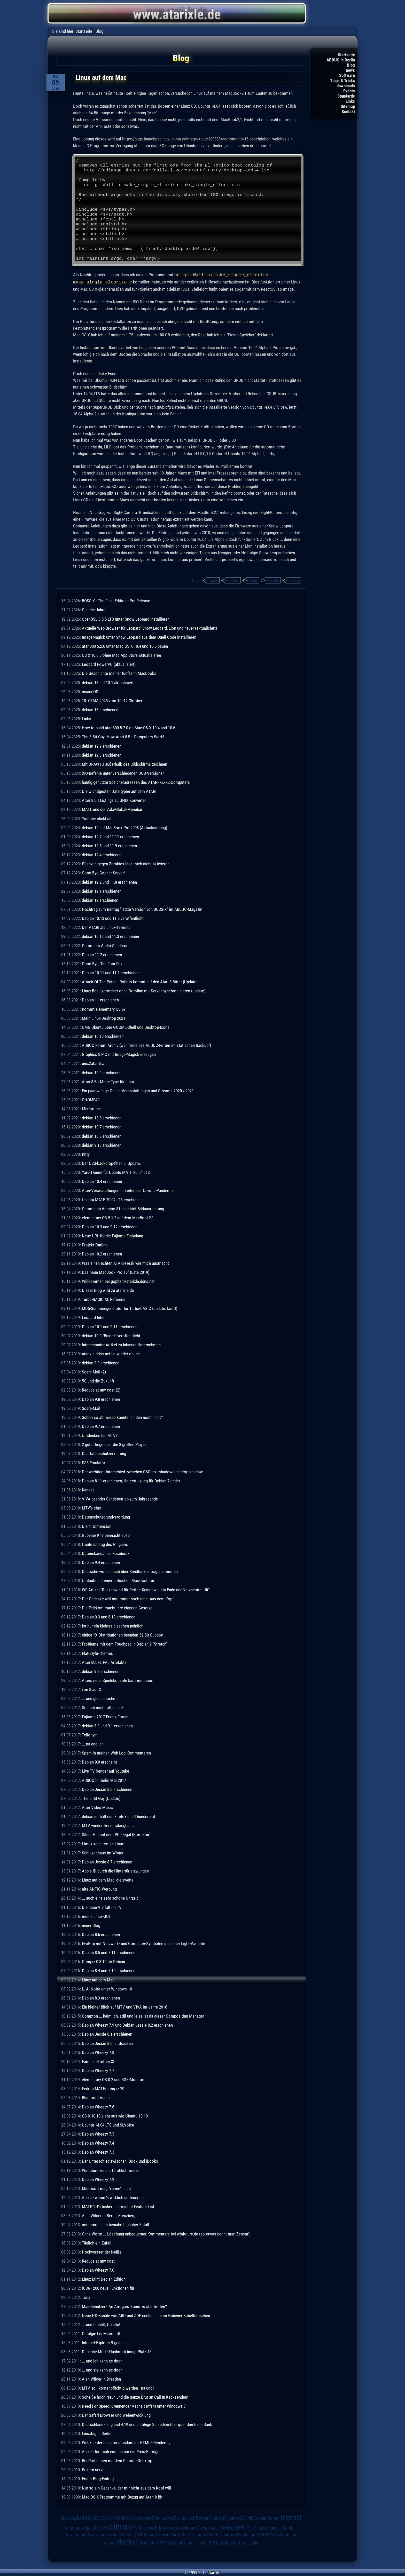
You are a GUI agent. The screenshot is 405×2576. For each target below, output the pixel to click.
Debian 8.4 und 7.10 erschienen (108, 1970)
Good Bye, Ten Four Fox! (102, 963)
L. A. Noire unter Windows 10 (107, 1988)
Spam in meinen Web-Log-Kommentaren (116, 1752)
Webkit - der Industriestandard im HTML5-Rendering (126, 2442)
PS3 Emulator (93, 1462)
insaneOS (90, 691)
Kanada (88, 1489)
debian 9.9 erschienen (100, 1362)
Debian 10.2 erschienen (102, 1253)
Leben (101, 2527)
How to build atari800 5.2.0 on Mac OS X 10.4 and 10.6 (128, 727)
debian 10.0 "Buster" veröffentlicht (111, 1335)
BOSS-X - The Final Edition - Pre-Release (116, 600)
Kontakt (348, 111)
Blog (351, 65)
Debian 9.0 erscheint (99, 1761)
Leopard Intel (93, 1316)
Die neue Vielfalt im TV (102, 1906)
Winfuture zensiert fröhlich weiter (110, 2169)
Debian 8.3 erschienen (101, 1997)
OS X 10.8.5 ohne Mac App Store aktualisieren (121, 654)
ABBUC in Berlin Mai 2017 (104, 1779)
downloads (346, 85)
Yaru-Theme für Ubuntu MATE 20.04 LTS (116, 1171)
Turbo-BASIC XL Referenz (103, 1298)
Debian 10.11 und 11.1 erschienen (110, 972)
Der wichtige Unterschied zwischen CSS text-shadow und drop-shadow (142, 1471)
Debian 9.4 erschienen (101, 1561)
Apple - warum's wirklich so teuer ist (113, 2197)
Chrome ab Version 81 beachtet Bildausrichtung (123, 1208)
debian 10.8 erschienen (101, 1117)
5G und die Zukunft (98, 1380)
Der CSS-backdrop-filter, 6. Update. (111, 1162)
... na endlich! (93, 1743)
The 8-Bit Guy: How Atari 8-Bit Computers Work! (123, 736)
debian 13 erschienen (100, 709)
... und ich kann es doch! (102, 2360)
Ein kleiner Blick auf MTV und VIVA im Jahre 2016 (124, 2006)
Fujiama (230, 2517)
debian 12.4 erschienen (101, 854)
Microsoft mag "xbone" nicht (106, 2188)
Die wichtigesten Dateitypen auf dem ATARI (119, 790)
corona (110, 2542)
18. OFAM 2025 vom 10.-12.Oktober (112, 700)
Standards (346, 96)
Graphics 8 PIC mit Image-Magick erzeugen (119, 1053)
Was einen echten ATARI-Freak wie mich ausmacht (125, 1262)
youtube (238, 2542)
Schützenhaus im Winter (102, 1852)
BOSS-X (102, 2517)
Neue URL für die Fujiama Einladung (112, 1235)
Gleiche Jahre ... (96, 609)
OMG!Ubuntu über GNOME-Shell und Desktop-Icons (125, 1026)
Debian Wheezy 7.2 (98, 2179)
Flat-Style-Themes (97, 1652)
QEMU (139, 2534)
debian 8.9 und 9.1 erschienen (107, 1725)
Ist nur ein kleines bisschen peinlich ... (114, 1625)
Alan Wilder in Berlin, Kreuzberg (108, 2215)
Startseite (346, 54)
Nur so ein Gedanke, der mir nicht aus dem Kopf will (126, 2487)
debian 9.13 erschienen (101, 1144)
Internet (291, 2517)
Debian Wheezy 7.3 (98, 2151)
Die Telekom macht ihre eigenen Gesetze (117, 1607)
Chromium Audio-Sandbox (104, 945)
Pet (250, 2527)
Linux (253, 579)
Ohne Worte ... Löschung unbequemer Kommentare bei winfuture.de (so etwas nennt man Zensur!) (166, 2233)
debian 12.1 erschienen (101, 890)
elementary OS (152, 2542)
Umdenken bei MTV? (100, 1434)
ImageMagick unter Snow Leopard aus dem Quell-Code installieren (139, 636)
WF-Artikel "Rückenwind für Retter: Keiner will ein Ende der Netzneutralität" (145, 1589)
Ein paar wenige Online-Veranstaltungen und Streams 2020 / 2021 (138, 1090)
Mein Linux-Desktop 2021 (103, 1017)
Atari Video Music (97, 1806)
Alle (254, 2542)
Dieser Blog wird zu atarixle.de (108, 1289)
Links (350, 101)
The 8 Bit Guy (182, 2534)
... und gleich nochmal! (101, 1698)
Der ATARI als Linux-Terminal (106, 926)
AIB (63, 2517)
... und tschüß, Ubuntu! (101, 2324)
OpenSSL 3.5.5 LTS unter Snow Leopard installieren (125, 618)
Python (126, 2534)
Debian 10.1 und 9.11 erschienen (109, 1326)
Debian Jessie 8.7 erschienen (107, 1861)
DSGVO (124, 2517)
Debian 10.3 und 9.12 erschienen (109, 1226)
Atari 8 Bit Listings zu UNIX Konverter (114, 799)
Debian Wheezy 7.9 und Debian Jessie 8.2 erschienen (127, 2024)
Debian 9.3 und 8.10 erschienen (108, 1616)
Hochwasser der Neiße (101, 2251)
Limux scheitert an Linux (103, 1843)
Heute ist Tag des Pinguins (105, 1543)
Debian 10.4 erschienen (102, 1180)
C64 (113, 2517)
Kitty (86, 1153)
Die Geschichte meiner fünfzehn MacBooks (119, 672)
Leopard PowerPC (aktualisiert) (109, 663)
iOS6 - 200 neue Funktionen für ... (110, 2287)
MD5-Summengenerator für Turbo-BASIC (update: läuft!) (129, 1307)
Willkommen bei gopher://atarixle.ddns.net (118, 1280)
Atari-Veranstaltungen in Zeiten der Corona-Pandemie (128, 1189)
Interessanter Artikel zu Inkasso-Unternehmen (121, 1344)
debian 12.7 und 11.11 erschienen (110, 836)
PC (242, 2527)
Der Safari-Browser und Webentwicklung (116, 2414)
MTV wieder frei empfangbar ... (108, 1825)
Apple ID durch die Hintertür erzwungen (115, 1870)
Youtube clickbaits (98, 818)
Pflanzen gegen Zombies (276, 2527)
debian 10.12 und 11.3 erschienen (110, 935)
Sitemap (348, 106)
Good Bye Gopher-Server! (103, 872)
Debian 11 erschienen (100, 999)
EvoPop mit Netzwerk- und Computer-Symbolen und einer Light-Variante (143, 1943)
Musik (189, 2527)
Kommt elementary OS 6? (104, 1008)
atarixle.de (267, 2534)
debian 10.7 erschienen (101, 1126)
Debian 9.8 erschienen (101, 1398)
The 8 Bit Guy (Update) (101, 1797)
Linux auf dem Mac (98, 1979)
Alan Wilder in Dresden (101, 2378)
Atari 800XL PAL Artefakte (104, 1661)
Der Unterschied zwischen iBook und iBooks (120, 2160)
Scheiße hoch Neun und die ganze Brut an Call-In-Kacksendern (135, 2396)
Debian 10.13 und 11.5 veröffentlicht (113, 917)
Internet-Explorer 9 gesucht (105, 2342)
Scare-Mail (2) (94, 1371)
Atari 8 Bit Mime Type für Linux (108, 1081)
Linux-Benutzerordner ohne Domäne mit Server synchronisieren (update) (143, 990)
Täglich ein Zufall (96, 2242)
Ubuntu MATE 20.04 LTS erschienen (112, 1199)
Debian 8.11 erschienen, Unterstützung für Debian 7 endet (131, 1480)
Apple (213, 579)
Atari (88, 2517)
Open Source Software (217, 2527)
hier (137, 525)
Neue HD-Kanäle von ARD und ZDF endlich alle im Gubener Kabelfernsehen (146, 2315)
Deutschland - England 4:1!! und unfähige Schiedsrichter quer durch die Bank (147, 2424)
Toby (86, 2297)
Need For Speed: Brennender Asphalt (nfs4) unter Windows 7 (134, 2405)
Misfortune (91, 1108)
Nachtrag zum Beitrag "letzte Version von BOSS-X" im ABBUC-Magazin (142, 908)
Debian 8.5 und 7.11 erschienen (108, 1952)
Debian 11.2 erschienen (102, 954)
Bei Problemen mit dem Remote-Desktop (117, 2460)
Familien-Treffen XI (98, 2061)
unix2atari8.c (93, 1062)
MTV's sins (91, 1507)
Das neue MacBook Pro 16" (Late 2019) (115, 1271)
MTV (133, 2527)
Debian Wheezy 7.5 (98, 2133)
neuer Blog (91, 1924)
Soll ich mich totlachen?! (103, 1707)
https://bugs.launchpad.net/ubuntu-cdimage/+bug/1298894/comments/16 (185, 138)
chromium (288, 2534)
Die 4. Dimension (96, 1525)
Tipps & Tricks (342, 80)
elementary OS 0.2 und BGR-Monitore (113, 2079)
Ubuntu (273, 579)
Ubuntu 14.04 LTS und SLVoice (108, 2124)
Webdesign (244, 2534)
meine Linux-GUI (96, 1915)
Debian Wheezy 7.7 (98, 2070)
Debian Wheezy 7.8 (98, 2052)
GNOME (246, 2517)
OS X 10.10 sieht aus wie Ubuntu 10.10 (115, 2115)
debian (294, 579)
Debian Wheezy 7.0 (98, 2269)
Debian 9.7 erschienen (101, 1425)
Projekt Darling (94, 1244)
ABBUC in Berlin (340, 59)
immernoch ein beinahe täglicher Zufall (115, 2224)
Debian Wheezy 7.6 (98, 2106)
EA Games (141, 2517)
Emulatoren (162, 2517)
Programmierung (102, 2534)
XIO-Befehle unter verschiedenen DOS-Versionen (123, 772)
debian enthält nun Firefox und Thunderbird (118, 1816)
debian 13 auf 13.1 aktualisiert (108, 682)
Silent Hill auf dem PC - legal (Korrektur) (116, 1834)
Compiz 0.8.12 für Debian (103, 1961)
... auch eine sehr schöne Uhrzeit (110, 1897)
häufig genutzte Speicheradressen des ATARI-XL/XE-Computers (136, 781)
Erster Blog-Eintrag (98, 2478)
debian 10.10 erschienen (102, 1035)
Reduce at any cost (98, 2260)
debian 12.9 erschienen (101, 745)
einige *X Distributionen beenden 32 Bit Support (122, 1634)
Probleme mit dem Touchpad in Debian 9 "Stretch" (124, 1643)
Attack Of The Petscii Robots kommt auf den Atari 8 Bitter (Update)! (140, 981)
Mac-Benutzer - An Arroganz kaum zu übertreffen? (124, 2306)
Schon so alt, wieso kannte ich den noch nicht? (122, 1416)
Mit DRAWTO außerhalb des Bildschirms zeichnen (124, 763)
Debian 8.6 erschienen (101, 1934)
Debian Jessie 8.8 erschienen (107, 1788)
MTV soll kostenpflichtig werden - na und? (118, 2387)
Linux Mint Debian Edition (104, 2278)
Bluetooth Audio (96, 2097)
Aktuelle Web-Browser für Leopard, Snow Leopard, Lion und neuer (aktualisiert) (149, 627)
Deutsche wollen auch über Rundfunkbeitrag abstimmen (130, 1571)
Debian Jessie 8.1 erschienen (107, 2033)
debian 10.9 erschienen (101, 1072)
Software (347, 75)
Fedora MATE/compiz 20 (103, 2088)
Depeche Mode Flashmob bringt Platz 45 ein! (120, 2351)
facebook (174, 2542)
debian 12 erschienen (100, 899)
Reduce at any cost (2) (101, 1389)
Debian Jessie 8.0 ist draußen (107, 2042)
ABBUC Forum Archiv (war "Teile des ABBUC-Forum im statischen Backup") (146, 1044)
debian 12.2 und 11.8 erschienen (109, 881)
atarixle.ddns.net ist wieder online (111, 1353)
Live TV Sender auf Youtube (105, 1770)
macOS (223, 2542)
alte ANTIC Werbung (99, 1888)
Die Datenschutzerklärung (104, 1453)
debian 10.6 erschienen (101, 1135)
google (190, 2542)
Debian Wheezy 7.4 (98, 2142)
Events (349, 90)
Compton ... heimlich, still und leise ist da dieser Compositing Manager (143, 2015)
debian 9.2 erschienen (100, 1670)
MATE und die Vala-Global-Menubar (112, 808)
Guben (260, 2517)
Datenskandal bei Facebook (106, 1552)
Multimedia (170, 2527)
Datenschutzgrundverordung (106, 1516)
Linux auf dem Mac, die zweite (108, 1879)
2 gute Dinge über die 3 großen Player (114, 1444)
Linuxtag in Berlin (96, 2433)
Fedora (233, 579)
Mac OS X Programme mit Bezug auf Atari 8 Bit (122, 2496)
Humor (273, 2517)
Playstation (75, 2534)
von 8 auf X (91, 1689)
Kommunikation (78, 2527)
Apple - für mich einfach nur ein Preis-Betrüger (121, 2451)
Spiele (163, 2534)
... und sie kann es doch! (102, 2369)
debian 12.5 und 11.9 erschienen (109, 845)
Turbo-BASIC (207, 2534)
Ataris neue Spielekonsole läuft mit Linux (117, 1679)
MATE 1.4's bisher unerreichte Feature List (118, 2206)
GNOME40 (90, 1099)
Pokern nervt (93, 2469)
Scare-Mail (91, 1407)
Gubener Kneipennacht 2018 (106, 1534)
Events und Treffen (191, 2517)
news (350, 70)
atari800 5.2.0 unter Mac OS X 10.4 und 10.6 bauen (125, 645)
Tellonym (90, 1734)
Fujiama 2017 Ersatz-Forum (105, 1716)
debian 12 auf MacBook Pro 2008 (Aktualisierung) (124, 827)
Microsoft (148, 2527)
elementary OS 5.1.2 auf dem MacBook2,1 (118, 1217)
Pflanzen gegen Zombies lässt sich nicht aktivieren (125, 863)
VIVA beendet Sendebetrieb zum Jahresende (120, 1498)
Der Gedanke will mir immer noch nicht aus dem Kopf (128, 1598)
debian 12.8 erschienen (101, 754)
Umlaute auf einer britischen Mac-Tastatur (118, 1580)
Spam (151, 2534)
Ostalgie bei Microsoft (101, 2333)
